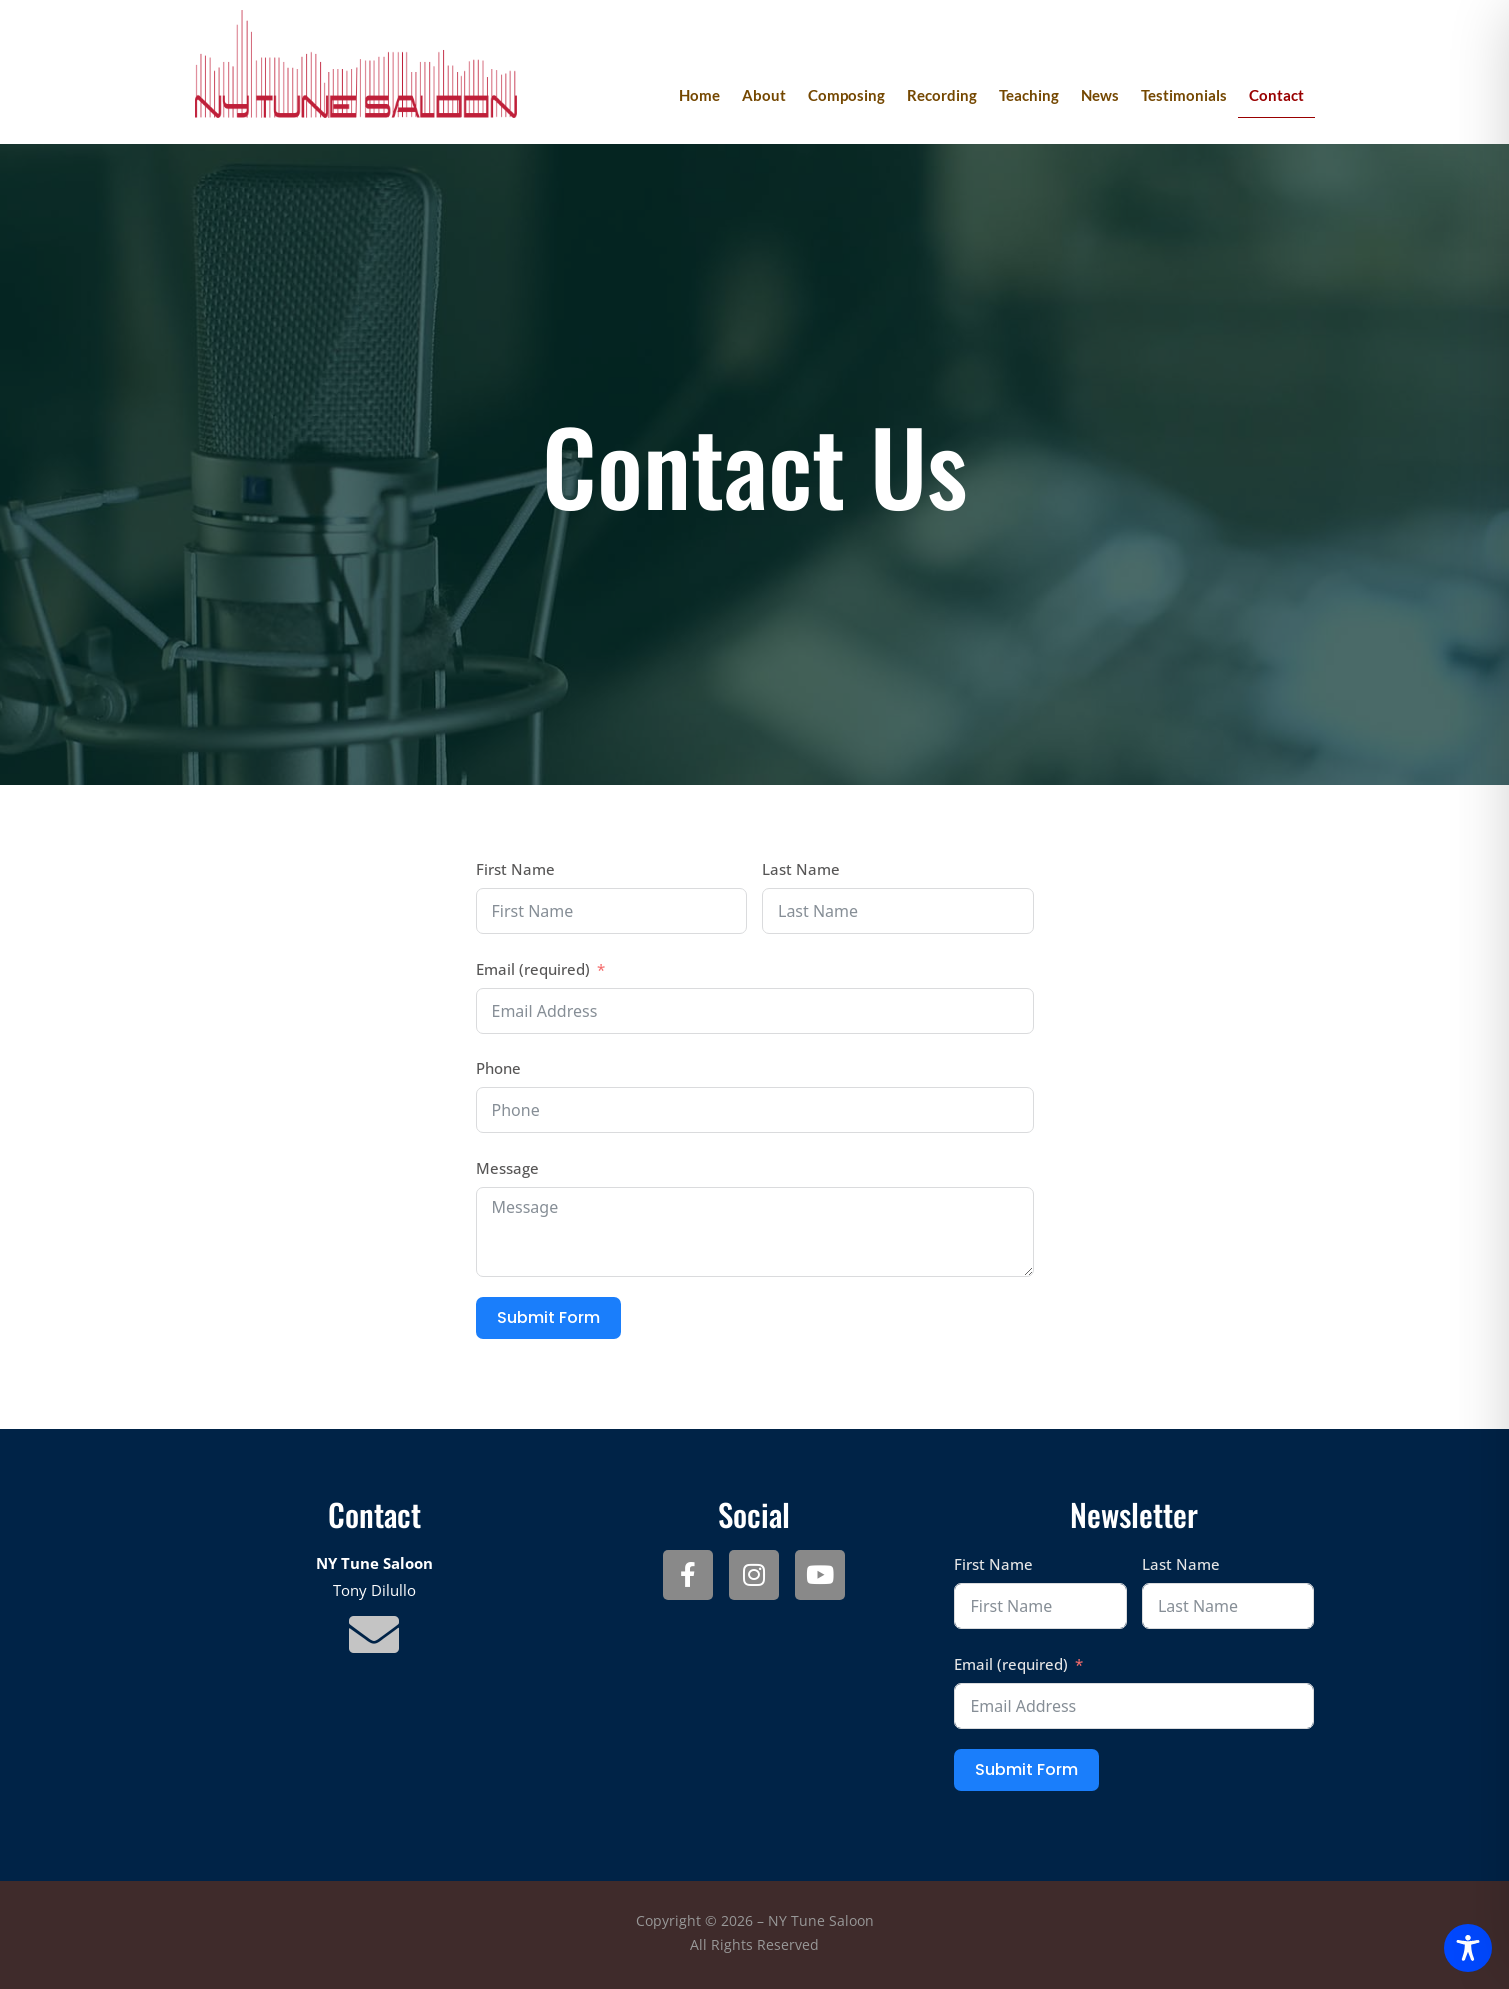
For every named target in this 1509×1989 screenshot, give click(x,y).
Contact (1276, 95)
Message (507, 1168)
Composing (846, 95)
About (764, 95)
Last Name (801, 869)
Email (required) (533, 969)
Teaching (1029, 95)
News (1100, 95)
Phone (498, 1068)
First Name (515, 869)
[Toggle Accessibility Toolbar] (1468, 1948)
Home (699, 95)
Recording (942, 95)
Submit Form (548, 1317)
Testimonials (1184, 95)
